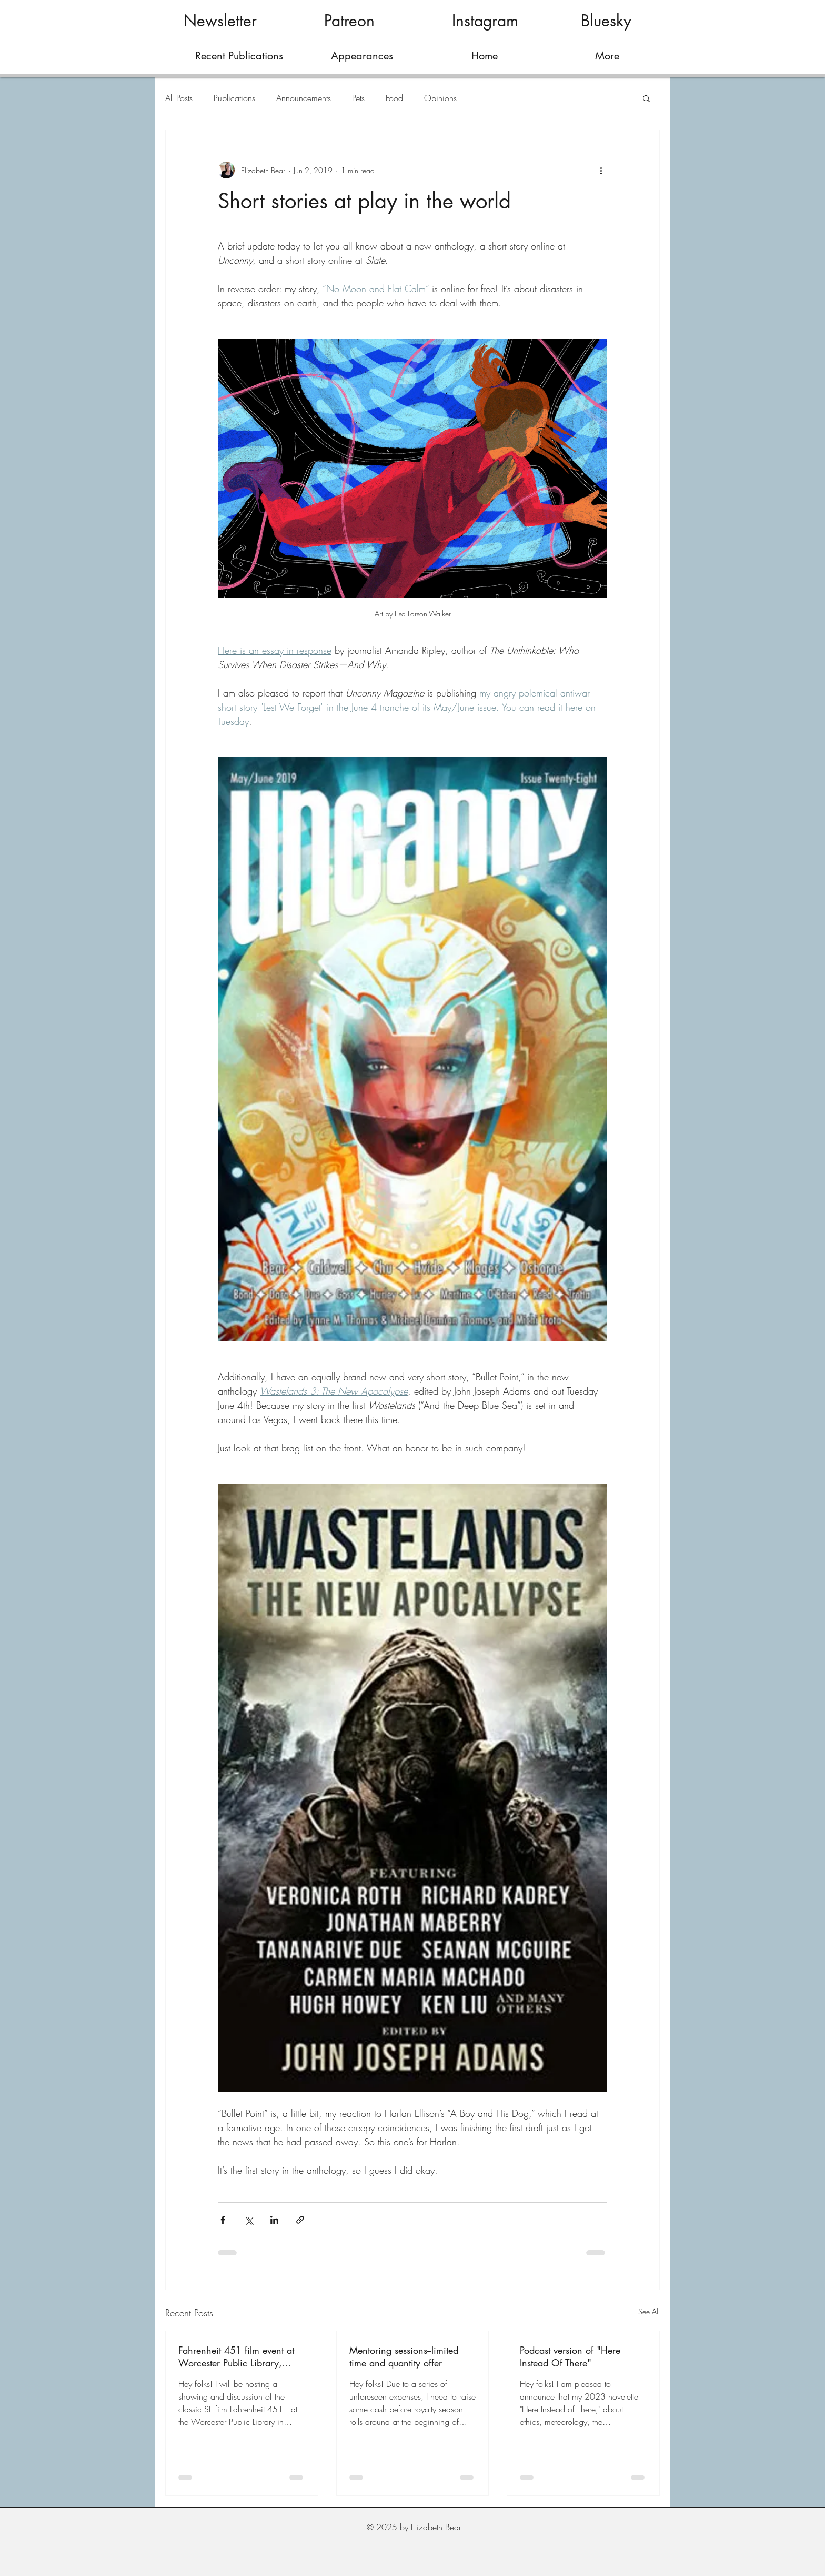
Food (394, 98)
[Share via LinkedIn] (274, 2220)
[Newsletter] (220, 20)
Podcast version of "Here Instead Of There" (570, 2356)
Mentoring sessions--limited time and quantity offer (403, 2356)
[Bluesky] (606, 20)
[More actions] (601, 170)
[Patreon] (349, 20)
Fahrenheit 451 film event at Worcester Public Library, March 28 (236, 2356)
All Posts (179, 98)
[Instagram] (485, 20)
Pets (358, 98)
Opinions (440, 98)
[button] (646, 98)
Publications (234, 98)
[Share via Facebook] (223, 2220)
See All (649, 2311)
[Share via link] (300, 2220)
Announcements (303, 98)
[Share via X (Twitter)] (249, 2220)
